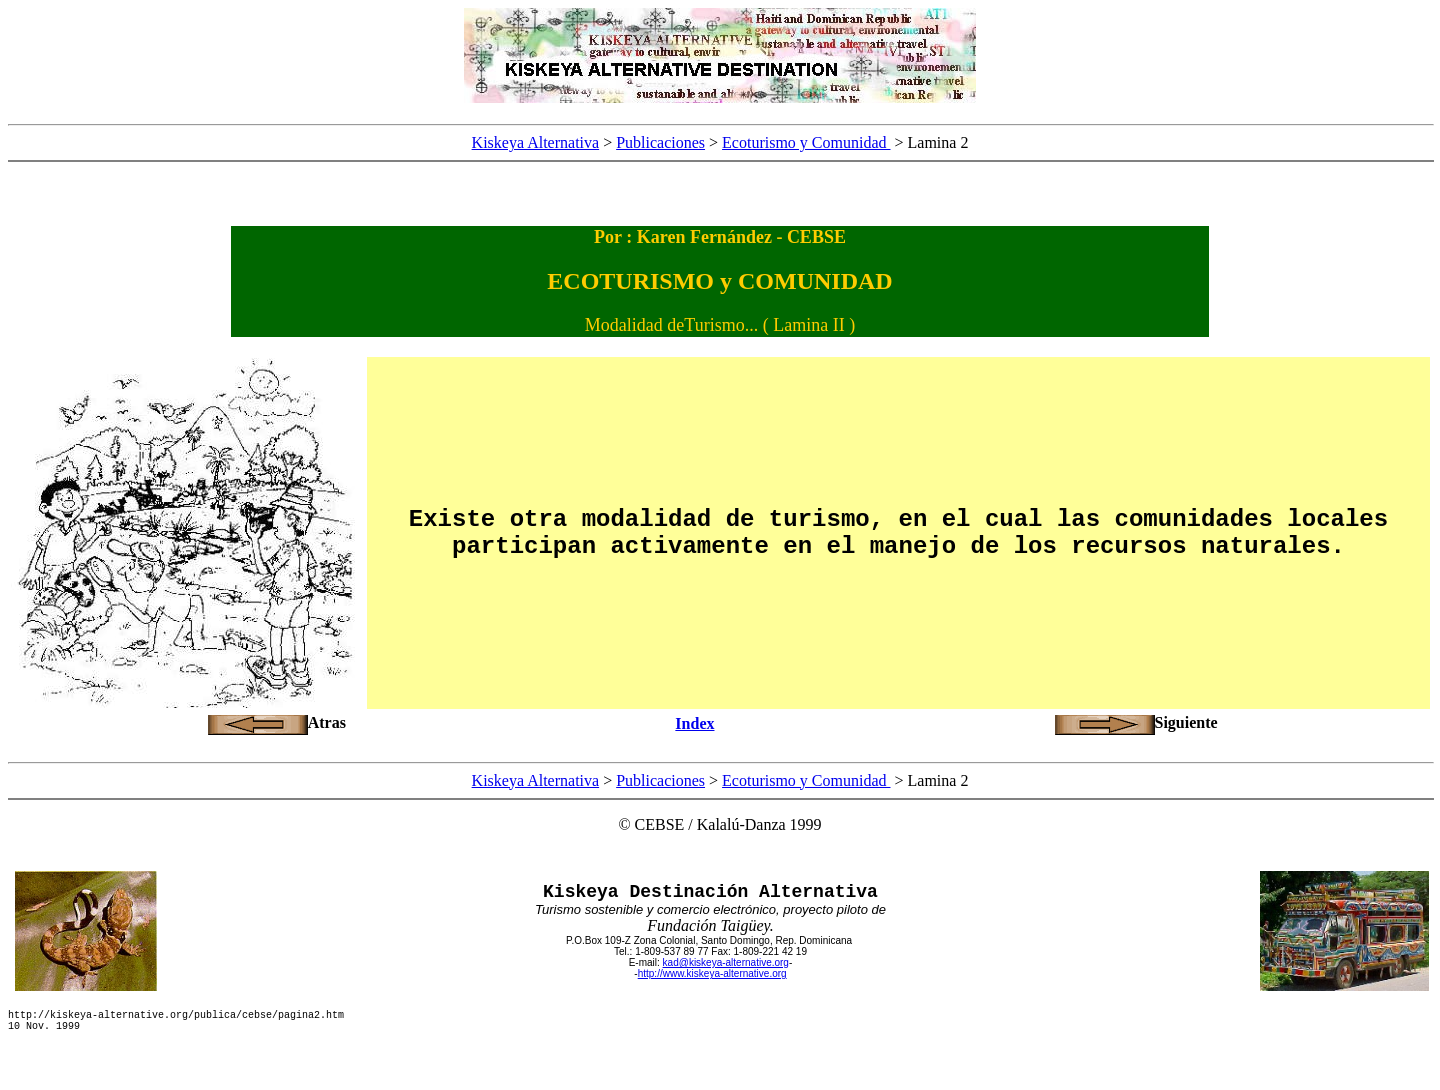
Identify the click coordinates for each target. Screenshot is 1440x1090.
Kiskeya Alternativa (536, 142)
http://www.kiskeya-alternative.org (712, 973)
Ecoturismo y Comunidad (806, 142)
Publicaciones (660, 142)
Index (694, 723)
